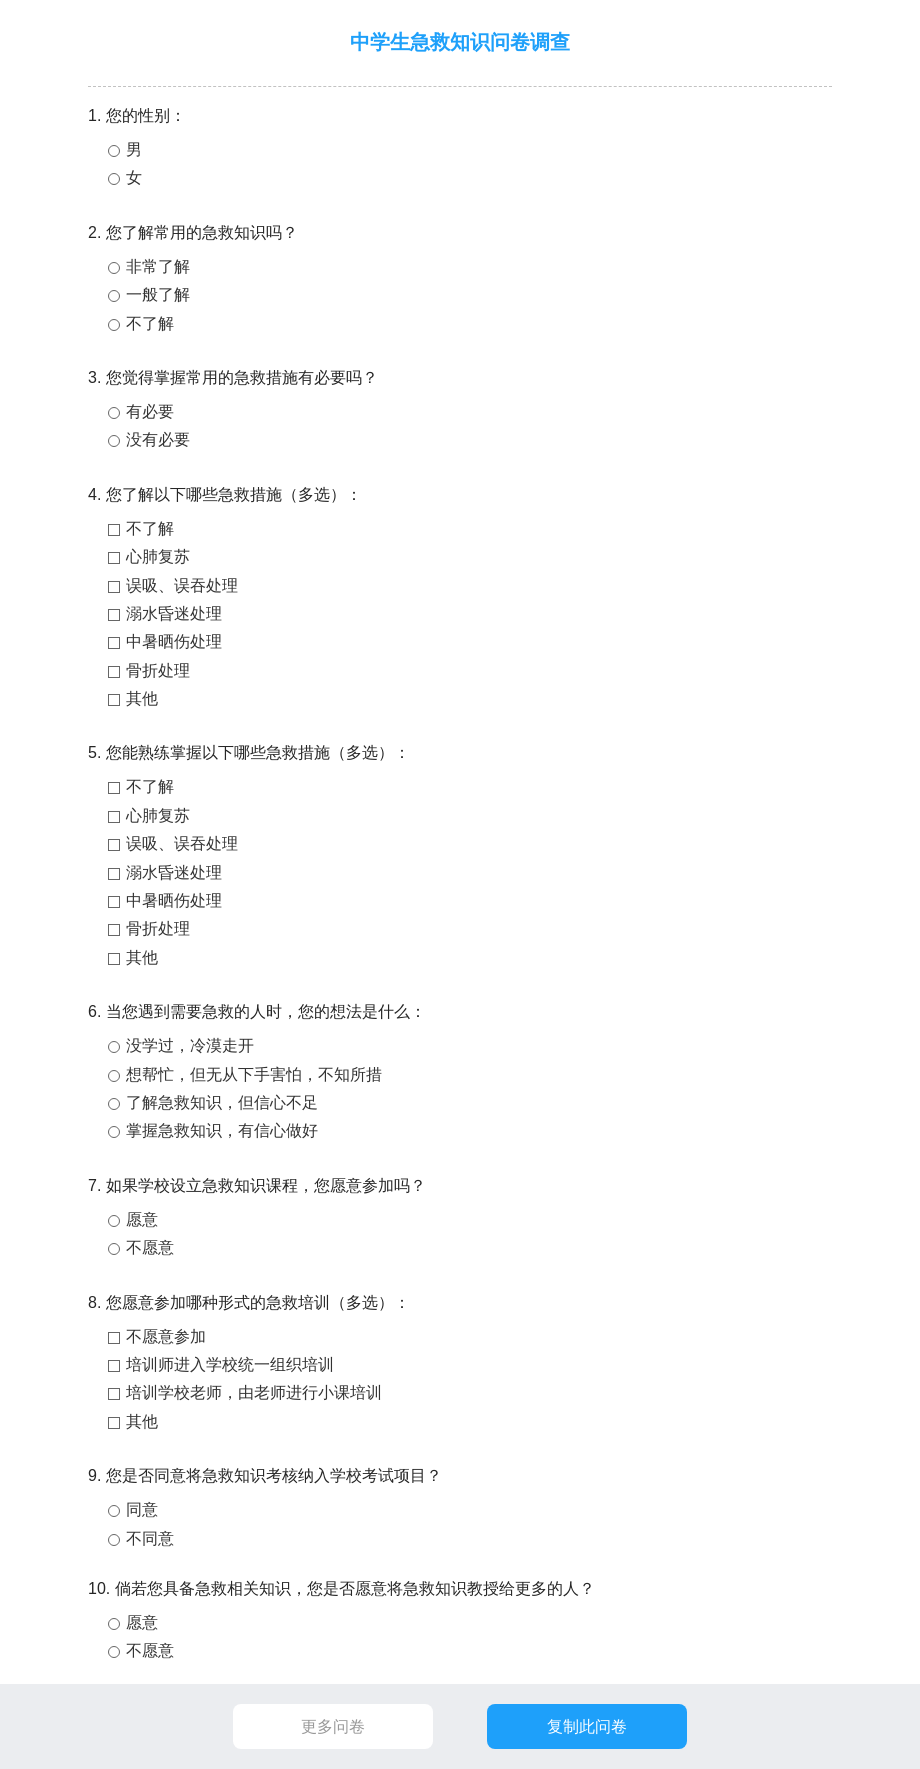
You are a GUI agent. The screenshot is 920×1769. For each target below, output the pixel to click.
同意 (142, 1509)
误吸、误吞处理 (182, 585)
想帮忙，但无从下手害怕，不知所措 (254, 1074)
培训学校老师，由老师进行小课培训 (254, 1392)
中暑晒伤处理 (174, 641)
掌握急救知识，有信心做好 (222, 1130)
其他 (142, 698)
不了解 (150, 323)
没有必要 (158, 439)
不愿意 (150, 1247)
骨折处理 (158, 670)
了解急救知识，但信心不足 (222, 1102)
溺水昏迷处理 (174, 613)
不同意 (150, 1538)
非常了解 (158, 266)
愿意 (142, 1219)
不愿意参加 (166, 1336)
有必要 (150, 411)
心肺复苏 (158, 556)
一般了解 (158, 294)
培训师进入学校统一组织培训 (230, 1364)
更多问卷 (333, 1726)
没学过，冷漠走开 (190, 1045)
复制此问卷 (587, 1726)
